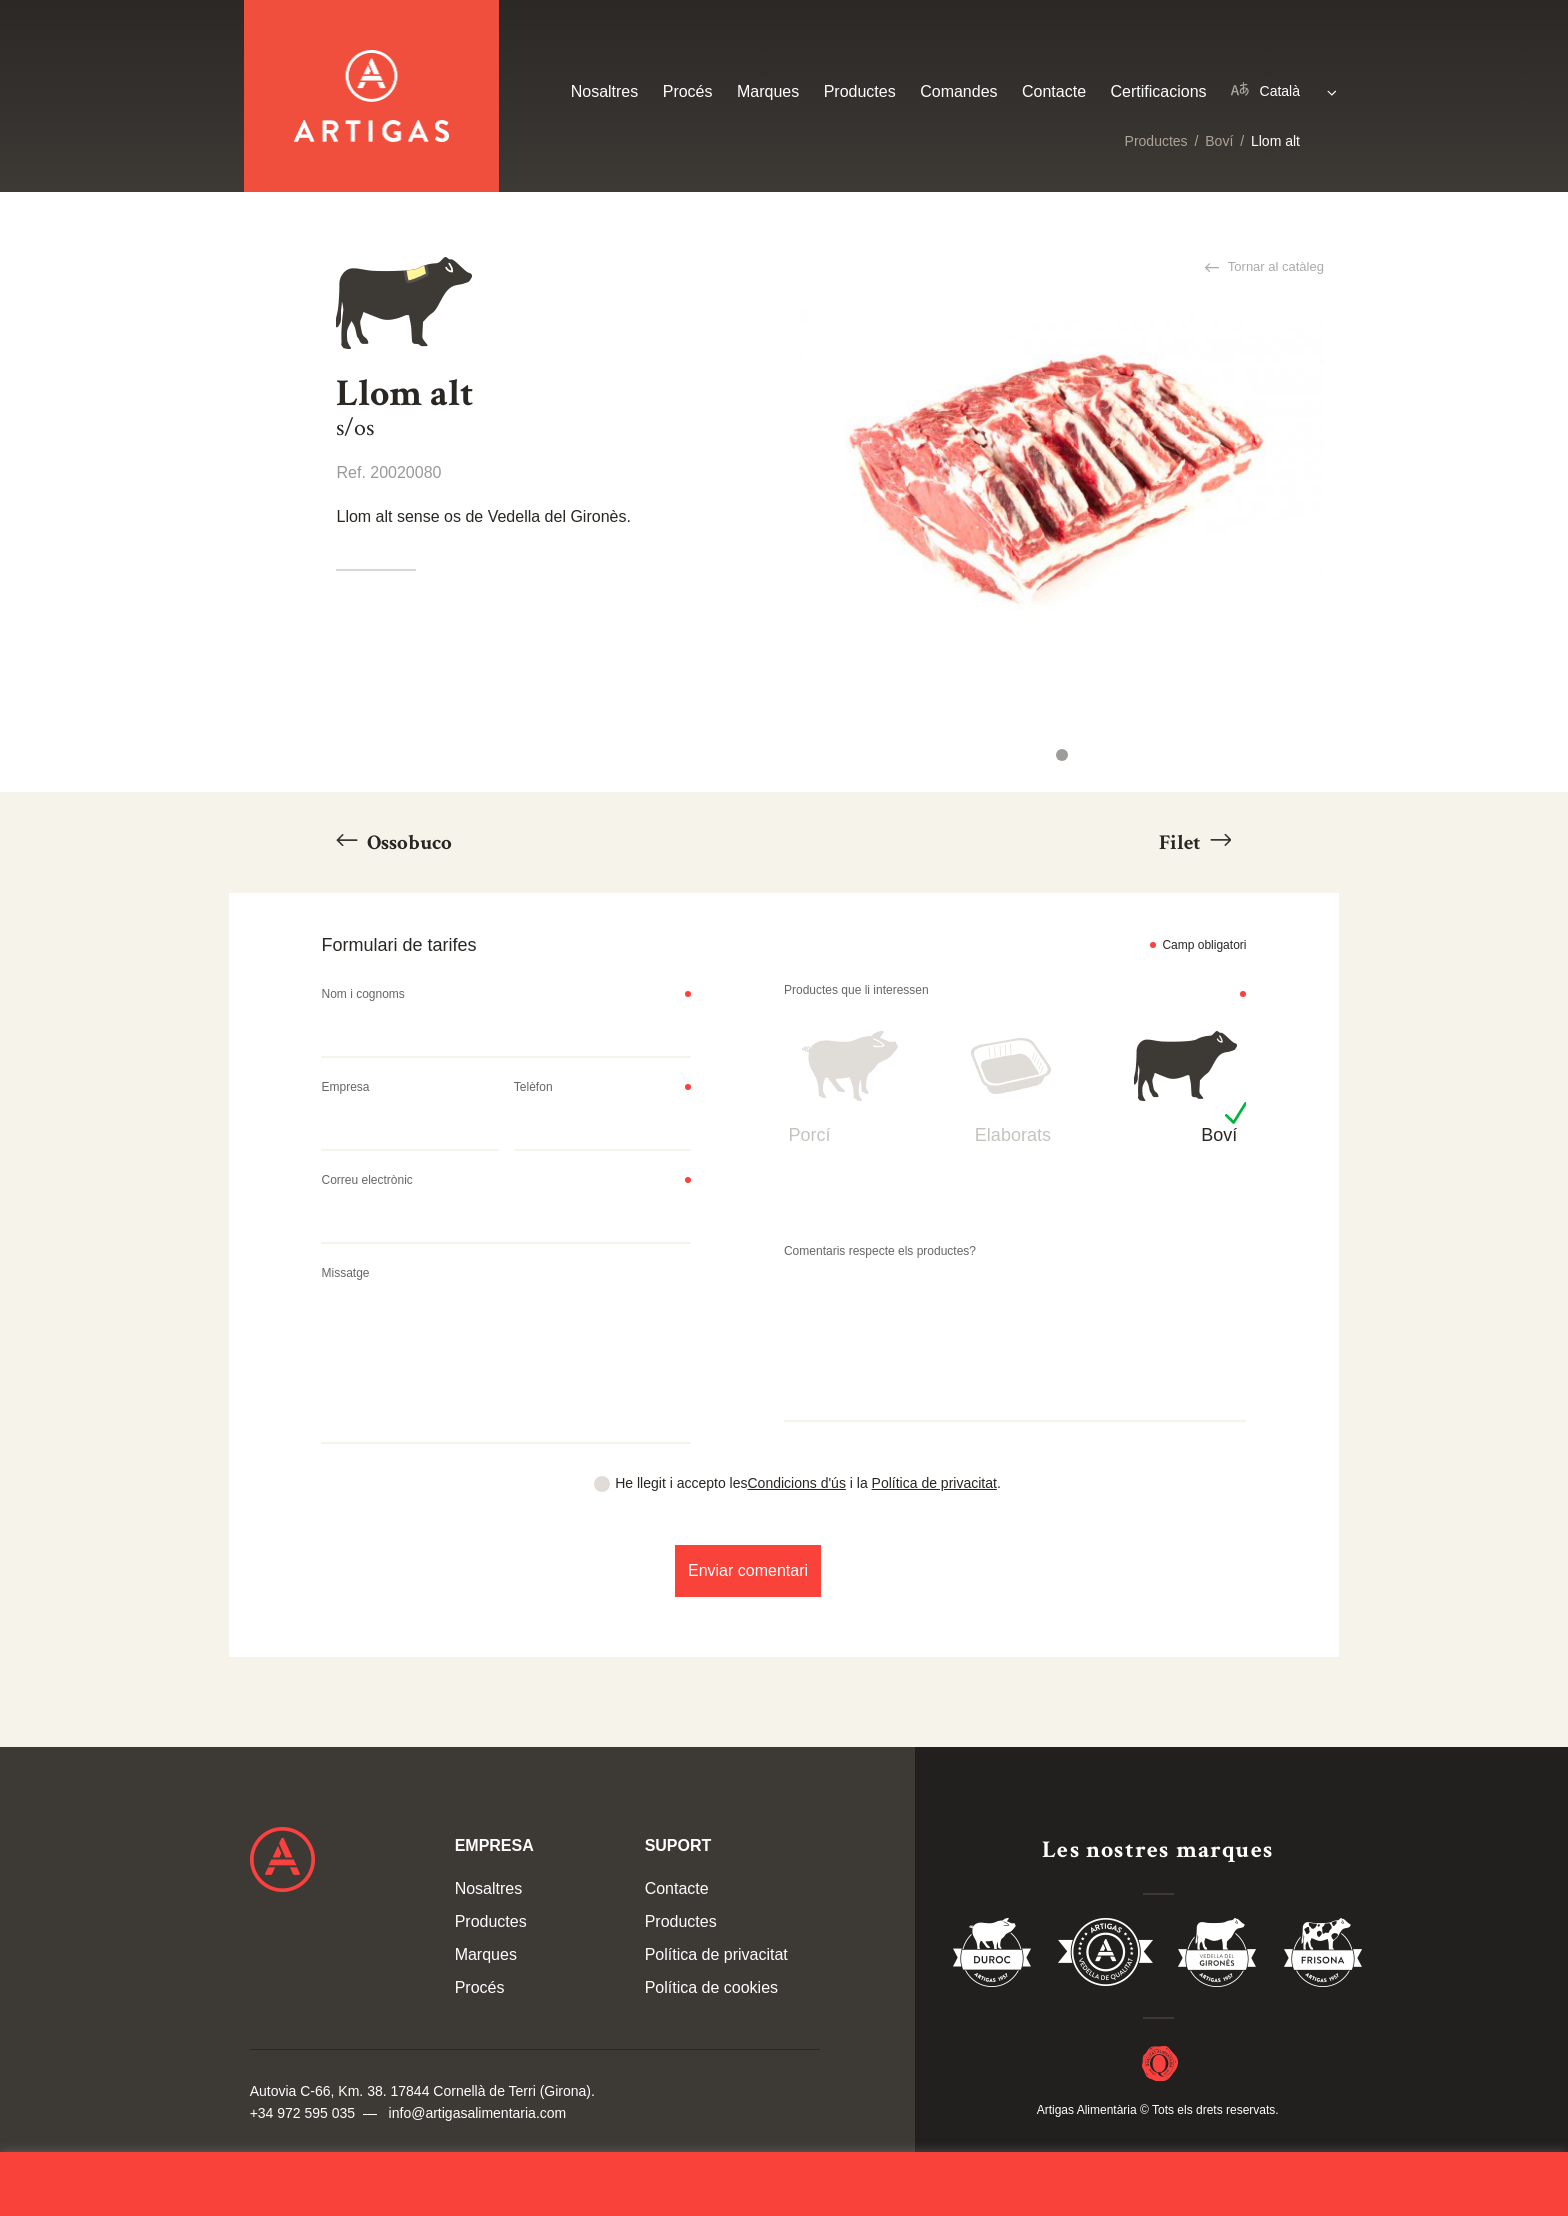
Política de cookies (711, 1987)
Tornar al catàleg (1274, 266)
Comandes (958, 91)
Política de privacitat (934, 1483)
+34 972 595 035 (303, 2113)
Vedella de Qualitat (1105, 1956)
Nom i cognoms (362, 994)
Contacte (1054, 91)
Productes (1156, 141)
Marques (768, 91)
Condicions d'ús (797, 1483)
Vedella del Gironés (1218, 1956)
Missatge (345, 1273)
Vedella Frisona (1323, 1956)
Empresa (345, 1087)
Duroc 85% (993, 1956)
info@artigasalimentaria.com (478, 2113)
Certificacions (1159, 91)
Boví (1219, 141)
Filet (1181, 842)
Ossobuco (407, 842)
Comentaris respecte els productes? (880, 1251)
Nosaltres (605, 91)
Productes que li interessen (856, 990)
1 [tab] (1062, 755)
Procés (688, 91)
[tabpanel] (1061, 482)
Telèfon (533, 1087)
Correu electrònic (366, 1180)
